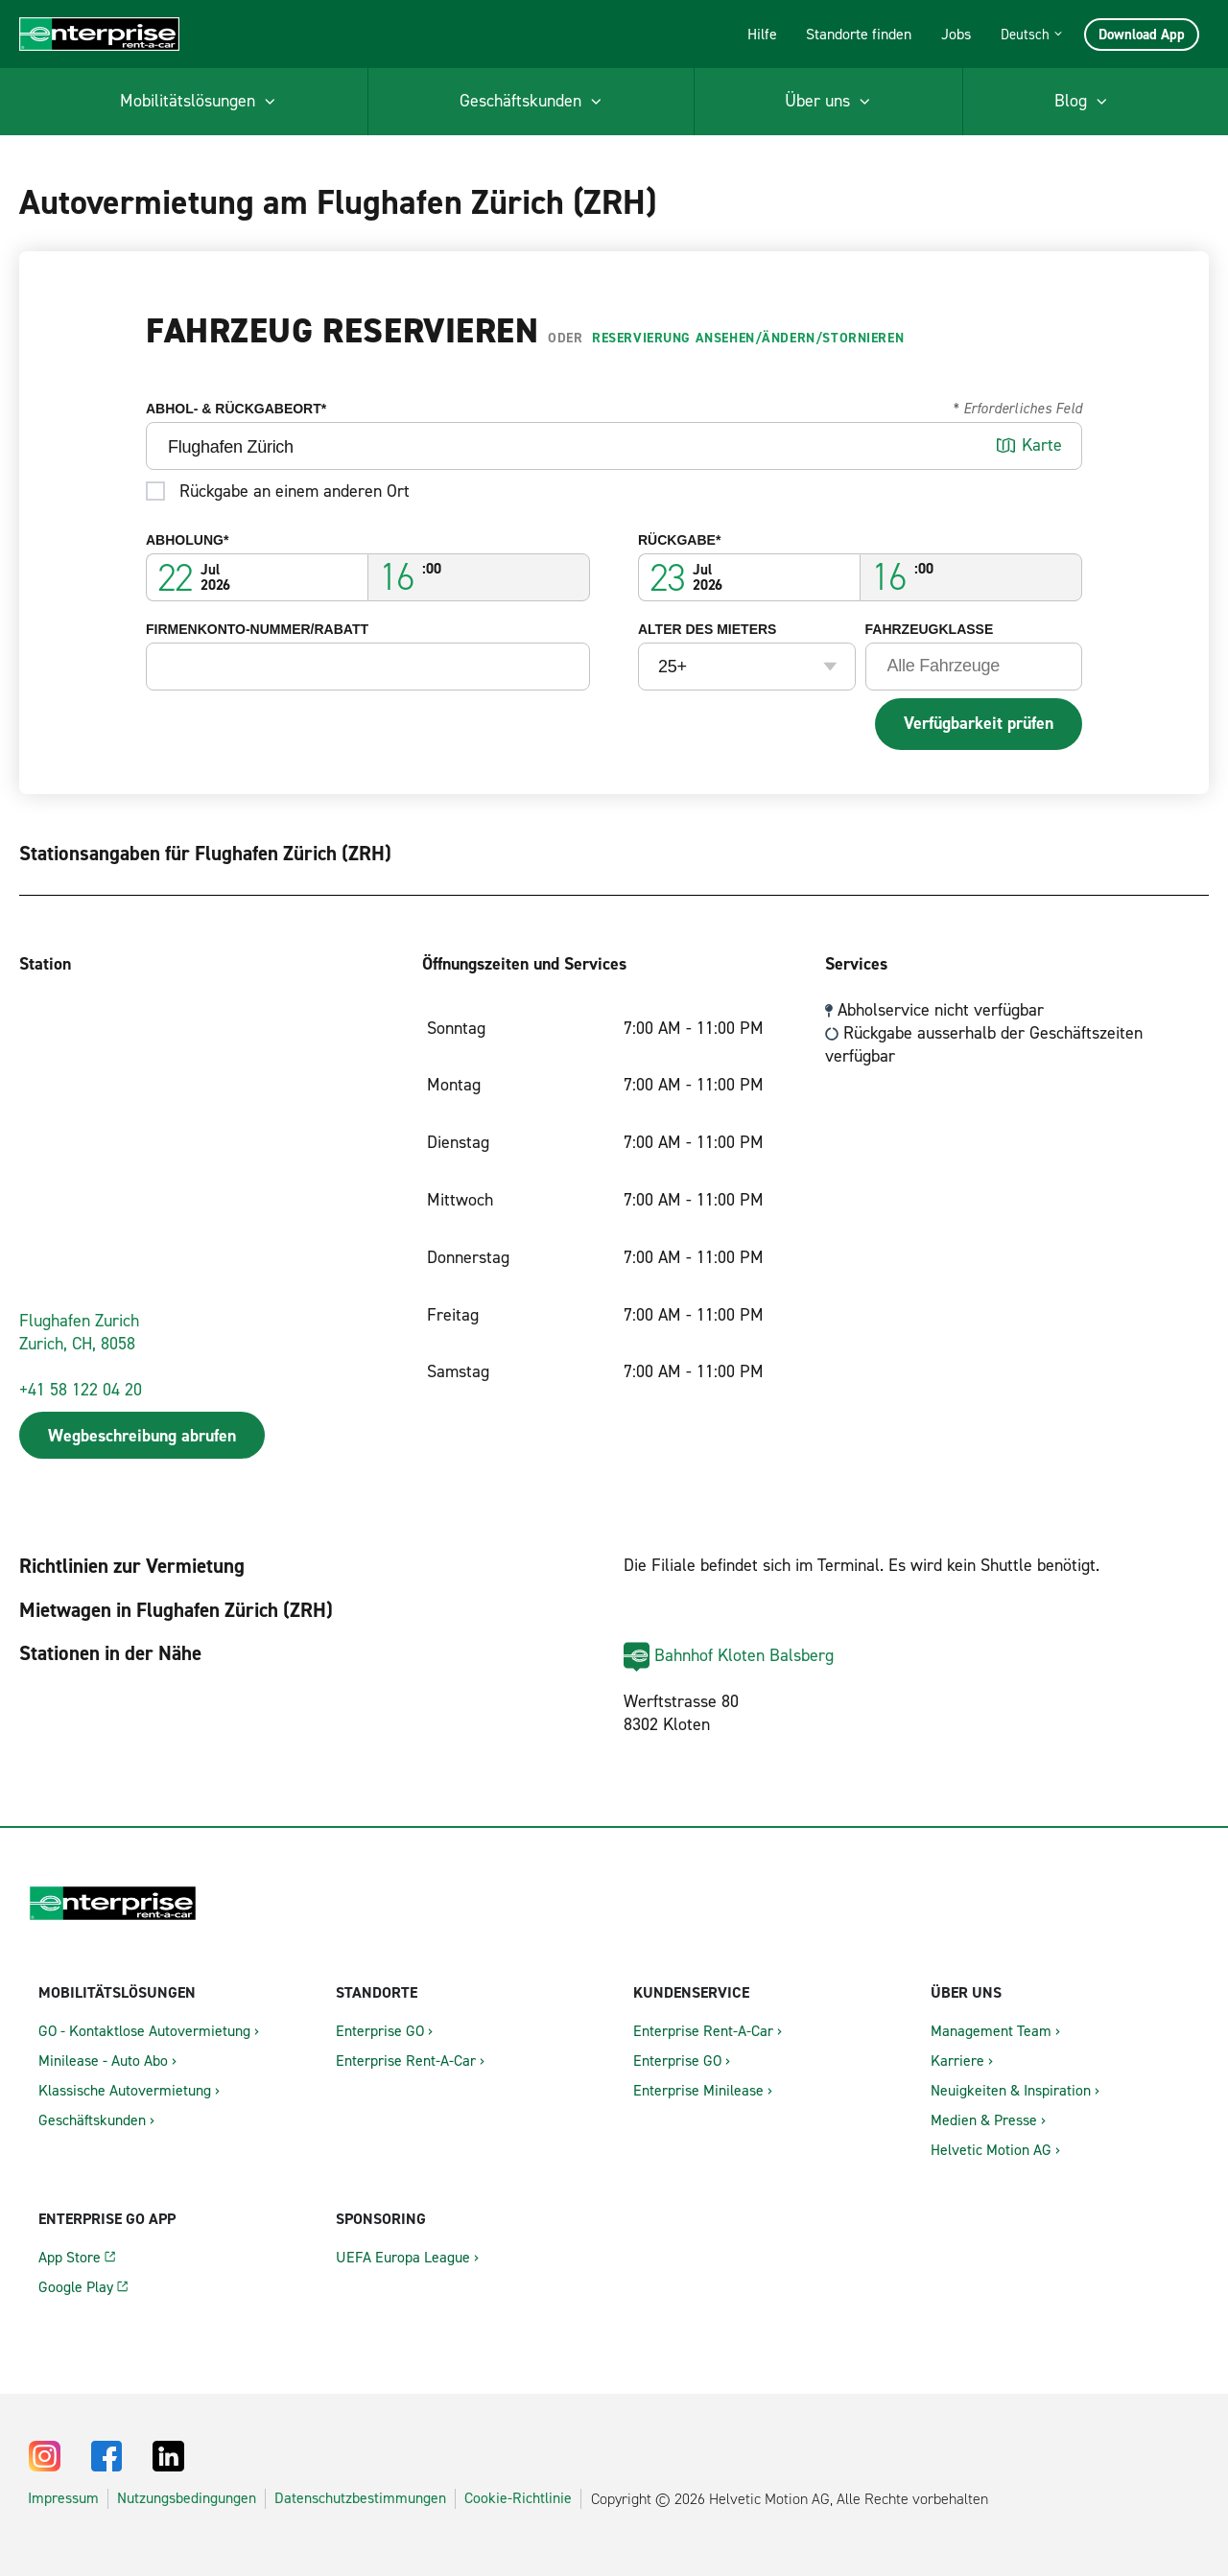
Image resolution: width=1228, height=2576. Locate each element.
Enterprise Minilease (698, 2090)
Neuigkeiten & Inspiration (1011, 2090)
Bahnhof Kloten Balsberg (744, 1655)
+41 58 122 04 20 (80, 1389)
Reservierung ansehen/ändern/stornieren (748, 338)
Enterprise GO (380, 2031)
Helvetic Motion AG (991, 2150)
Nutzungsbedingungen (186, 2498)
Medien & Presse (984, 2120)
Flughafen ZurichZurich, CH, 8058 (79, 1332)
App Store (69, 2257)
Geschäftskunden (92, 2120)
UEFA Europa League (403, 2257)
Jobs (956, 34)
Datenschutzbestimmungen (360, 2498)
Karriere (957, 2060)
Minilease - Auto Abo (103, 2060)
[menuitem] (198, 101)
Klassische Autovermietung (124, 2090)
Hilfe (762, 34)
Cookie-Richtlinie (518, 2498)
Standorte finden (858, 34)
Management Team (991, 2031)
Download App (1141, 34)
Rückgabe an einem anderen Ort (294, 490)
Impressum (63, 2498)
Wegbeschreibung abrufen (142, 1435)
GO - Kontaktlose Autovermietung (144, 2031)
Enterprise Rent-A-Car (406, 2060)
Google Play (75, 2287)
